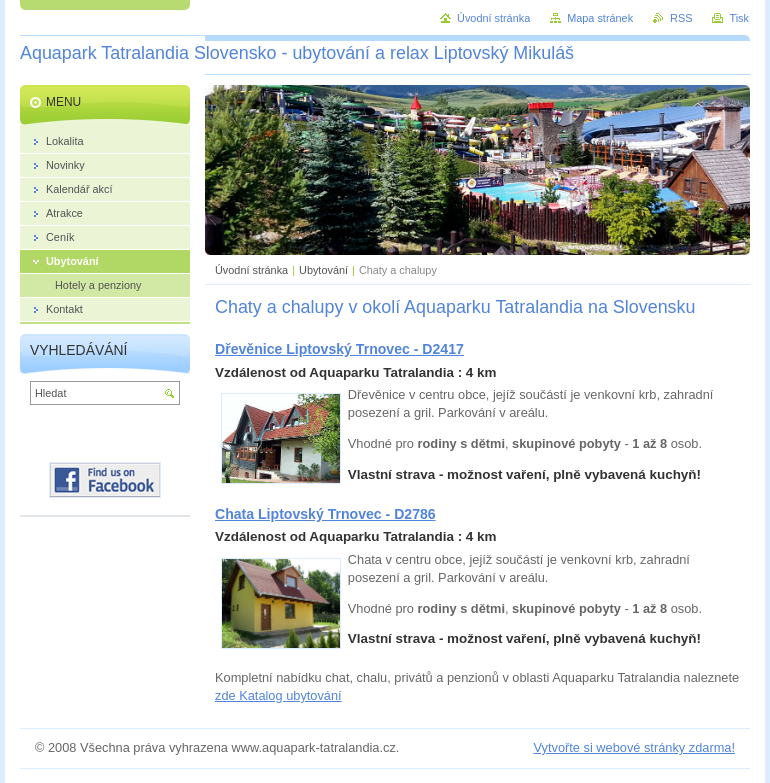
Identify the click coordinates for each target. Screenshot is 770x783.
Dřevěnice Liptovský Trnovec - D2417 (339, 349)
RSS (681, 18)
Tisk (739, 18)
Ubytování (323, 270)
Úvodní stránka (251, 270)
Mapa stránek (600, 18)
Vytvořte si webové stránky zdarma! (634, 747)
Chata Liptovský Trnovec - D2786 (325, 514)
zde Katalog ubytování (278, 695)
